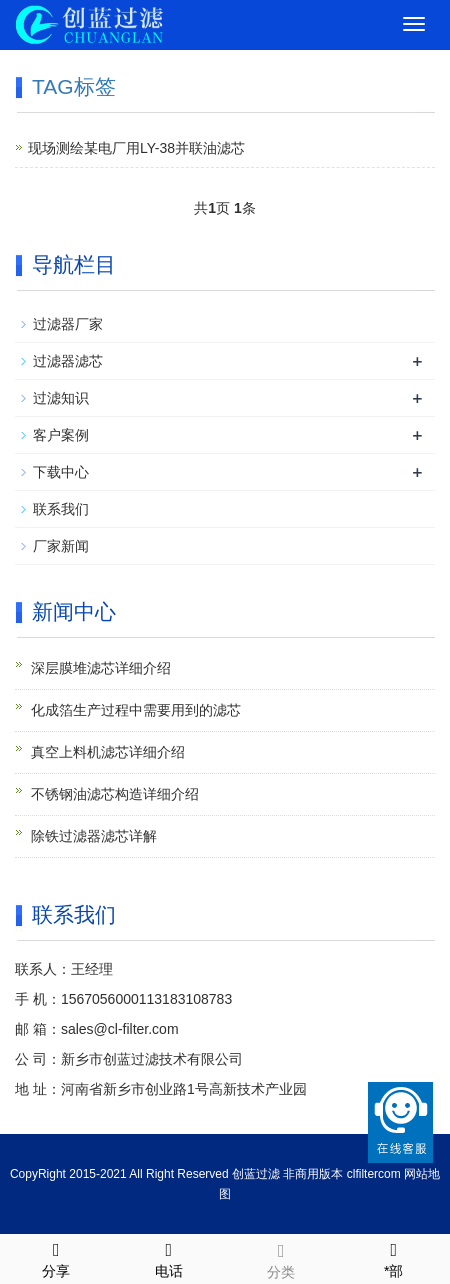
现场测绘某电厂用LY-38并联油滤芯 (136, 148)
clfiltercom (374, 1174)
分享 (56, 1257)
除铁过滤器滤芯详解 (94, 836)
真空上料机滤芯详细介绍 (108, 752)
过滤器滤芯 (68, 361)
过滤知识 (61, 398)
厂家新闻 (61, 546)
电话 (169, 1257)
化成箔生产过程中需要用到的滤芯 (136, 710)
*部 (394, 1257)
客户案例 (61, 435)
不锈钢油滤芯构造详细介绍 (115, 794)
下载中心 (61, 472)
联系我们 (61, 509)
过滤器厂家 (68, 324)
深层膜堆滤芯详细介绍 (101, 668)
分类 (281, 1258)
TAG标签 (74, 86)
